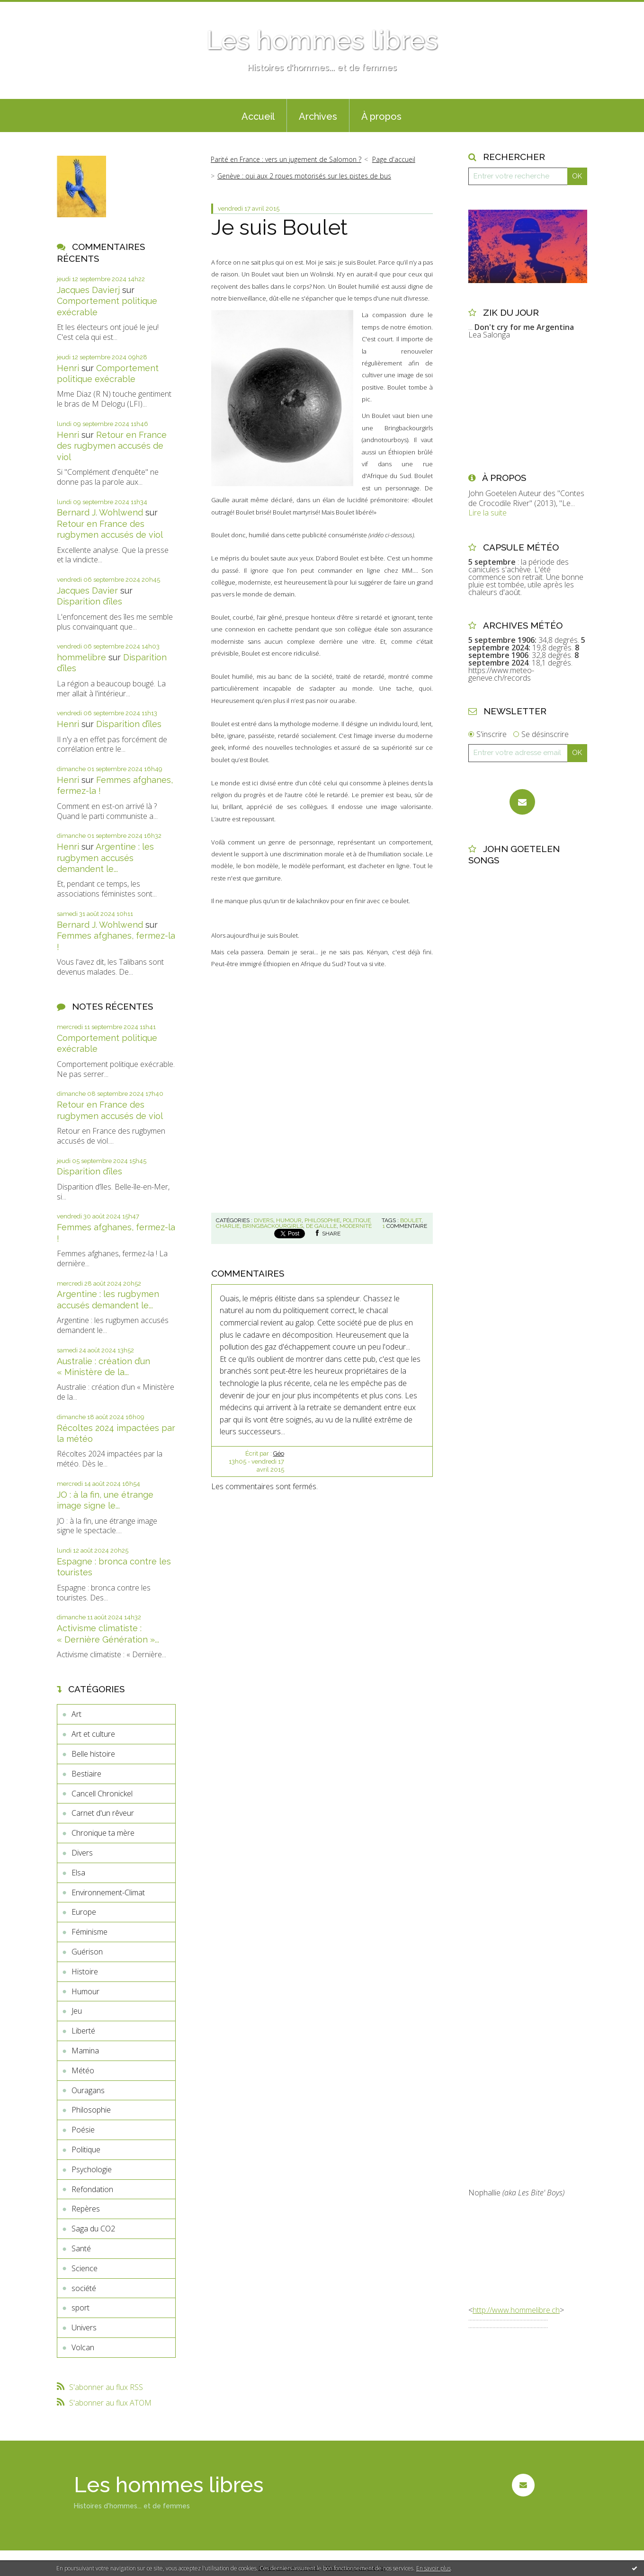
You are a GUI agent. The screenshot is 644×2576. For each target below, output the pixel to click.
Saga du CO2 (93, 2228)
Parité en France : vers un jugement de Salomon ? (286, 159)
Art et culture (93, 1734)
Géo (278, 1453)
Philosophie (91, 2110)
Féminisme (89, 1932)
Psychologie (92, 2169)
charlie (228, 1226)
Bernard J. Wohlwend (100, 512)
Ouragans (88, 2090)
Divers (82, 1853)
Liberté (83, 2030)
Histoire (85, 1971)
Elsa (78, 1872)
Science (85, 2268)
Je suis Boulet (279, 227)
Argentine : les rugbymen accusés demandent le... (105, 858)
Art (76, 1714)
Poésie (83, 2129)
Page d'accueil (393, 159)
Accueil (258, 116)
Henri (68, 368)
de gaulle (321, 1226)
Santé (81, 2248)
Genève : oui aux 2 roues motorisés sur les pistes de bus (304, 175)
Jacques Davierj (88, 290)
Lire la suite (487, 512)
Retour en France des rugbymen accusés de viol (112, 446)
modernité (356, 1226)
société (84, 2288)
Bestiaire (86, 1773)
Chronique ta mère (103, 1833)
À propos (381, 116)
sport (80, 2307)
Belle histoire (93, 1754)
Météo (83, 2070)
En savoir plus (433, 2568)
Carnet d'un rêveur (103, 1813)
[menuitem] (258, 115)
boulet (410, 1220)
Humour (85, 1991)
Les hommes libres (322, 40)
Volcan (83, 2347)
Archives (318, 116)
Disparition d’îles (89, 601)
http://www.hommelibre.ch (516, 2310)
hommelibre (81, 657)
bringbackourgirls (272, 1226)
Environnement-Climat (108, 1892)
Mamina (85, 2050)
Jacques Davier (87, 590)
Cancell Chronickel (102, 1793)
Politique (86, 2149)
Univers (84, 2327)
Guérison (87, 1951)
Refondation (92, 2189)
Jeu (77, 2011)
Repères (86, 2208)
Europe (84, 1912)
